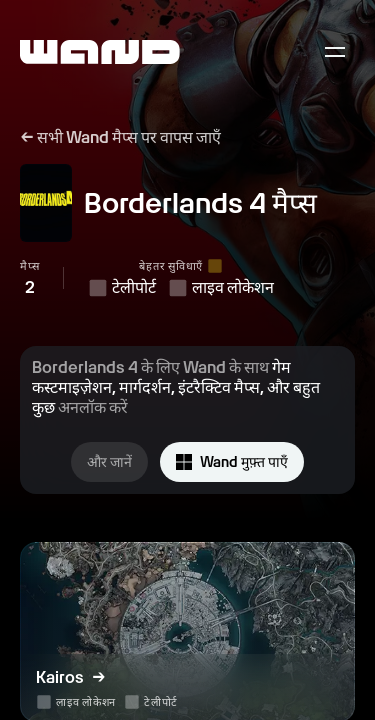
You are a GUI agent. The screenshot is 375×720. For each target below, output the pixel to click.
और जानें (109, 462)
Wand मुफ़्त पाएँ (232, 462)
